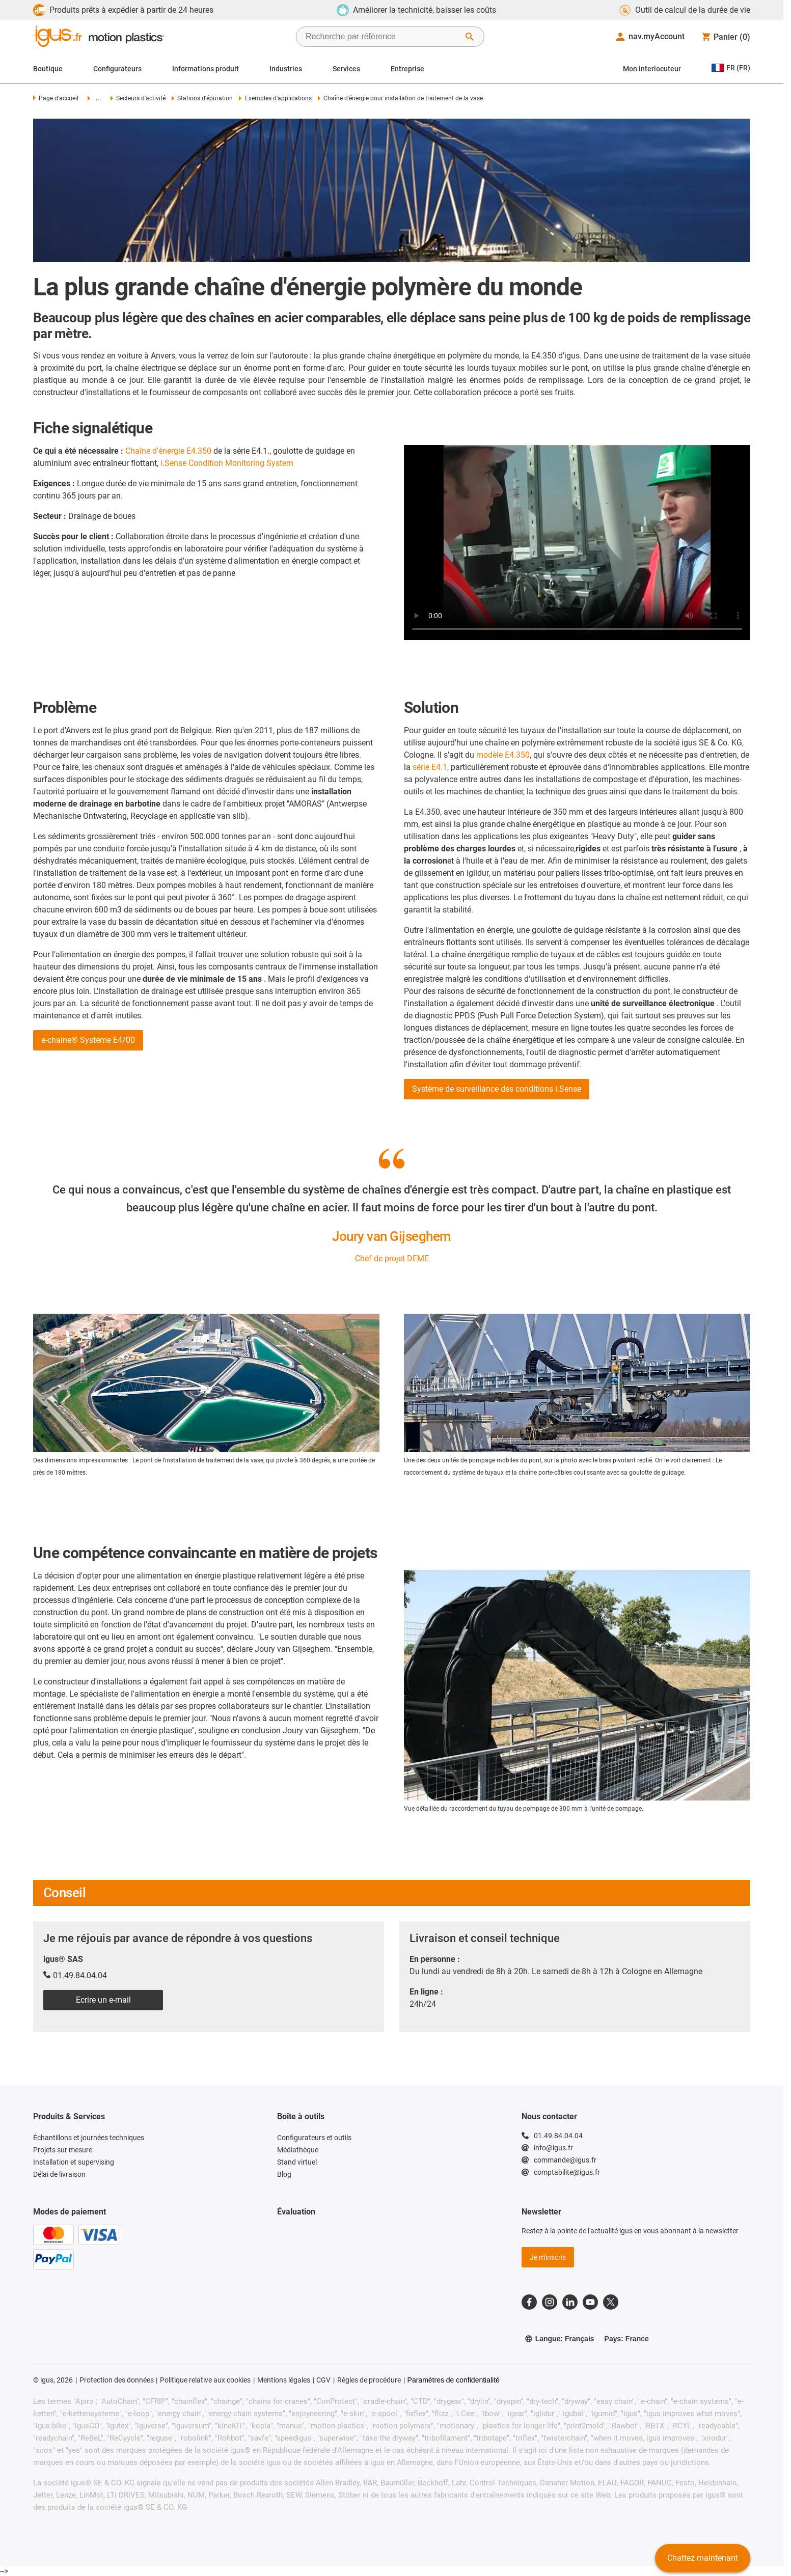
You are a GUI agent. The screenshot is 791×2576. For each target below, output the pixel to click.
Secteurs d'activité (138, 98)
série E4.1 (430, 767)
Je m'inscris (548, 2257)
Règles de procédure (369, 2380)
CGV (323, 2380)
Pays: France (627, 2339)
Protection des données (116, 2380)
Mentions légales (283, 2380)
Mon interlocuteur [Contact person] (652, 69)
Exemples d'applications (275, 98)
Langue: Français (559, 2339)
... (94, 98)
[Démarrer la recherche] (469, 37)
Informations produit (205, 69)
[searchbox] (382, 37)
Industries (285, 69)
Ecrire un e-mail (103, 2000)
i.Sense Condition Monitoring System (226, 463)
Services (346, 69)
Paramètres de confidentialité (453, 2380)
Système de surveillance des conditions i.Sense (496, 1089)
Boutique (48, 69)
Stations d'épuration (202, 98)
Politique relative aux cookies (205, 2380)
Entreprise (407, 69)
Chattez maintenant (702, 2558)
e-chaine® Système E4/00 (88, 1040)
